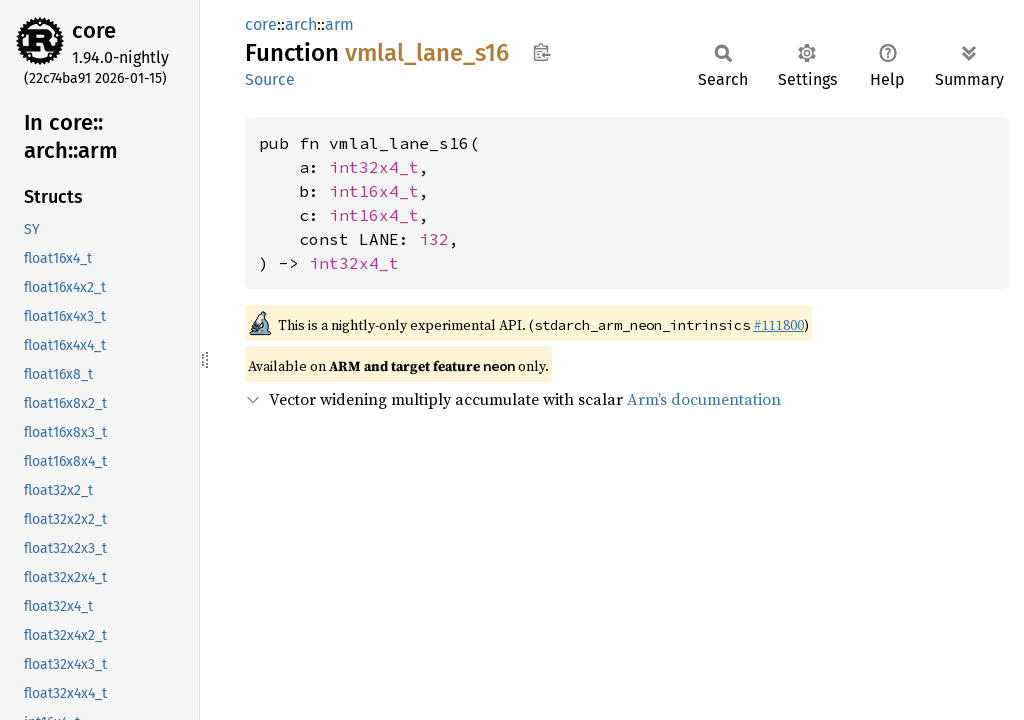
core (94, 30)
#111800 (778, 325)
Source (270, 79)
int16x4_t (374, 191)
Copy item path (541, 52)
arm (339, 24)
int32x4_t (374, 167)
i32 (434, 239)
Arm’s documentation (704, 399)
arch (301, 24)
